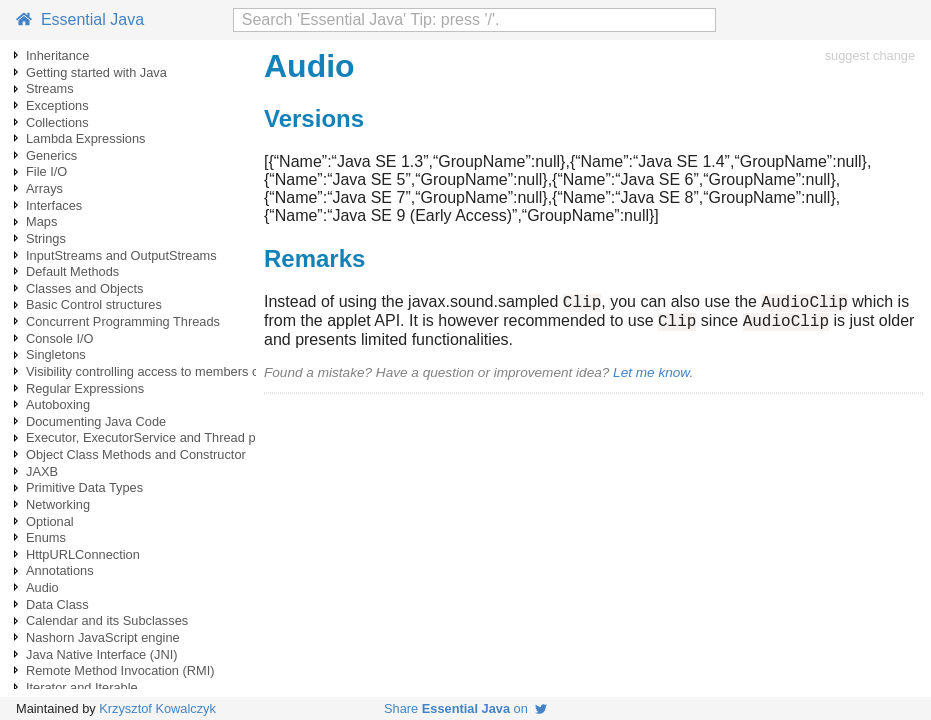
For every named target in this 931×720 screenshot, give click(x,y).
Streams (50, 88)
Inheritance (57, 55)
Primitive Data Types (84, 487)
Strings (46, 238)
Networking (58, 504)
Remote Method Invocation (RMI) (120, 670)
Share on (465, 708)
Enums (46, 537)
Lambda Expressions (86, 138)
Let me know (651, 378)
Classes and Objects (84, 288)
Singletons (56, 354)
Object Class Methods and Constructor (136, 454)
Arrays (44, 188)
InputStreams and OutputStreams (121, 255)
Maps (41, 221)
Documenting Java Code (96, 421)
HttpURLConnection (83, 554)
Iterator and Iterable (82, 687)
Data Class (57, 604)
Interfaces (54, 205)
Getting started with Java (96, 72)
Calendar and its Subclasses (107, 620)
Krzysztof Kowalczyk (157, 708)
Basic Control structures (94, 304)
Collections (57, 122)
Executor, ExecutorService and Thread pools (152, 437)
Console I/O (60, 338)
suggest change (870, 55)
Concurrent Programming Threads (123, 321)
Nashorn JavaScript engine (103, 637)
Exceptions (57, 105)
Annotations (60, 570)
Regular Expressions (85, 388)
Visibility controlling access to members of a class (166, 371)
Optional (50, 521)
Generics (51, 155)
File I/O (46, 171)
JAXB (42, 471)
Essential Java (80, 19)
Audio (42, 587)
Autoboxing (58, 404)
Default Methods (72, 271)
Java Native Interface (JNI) (101, 654)
